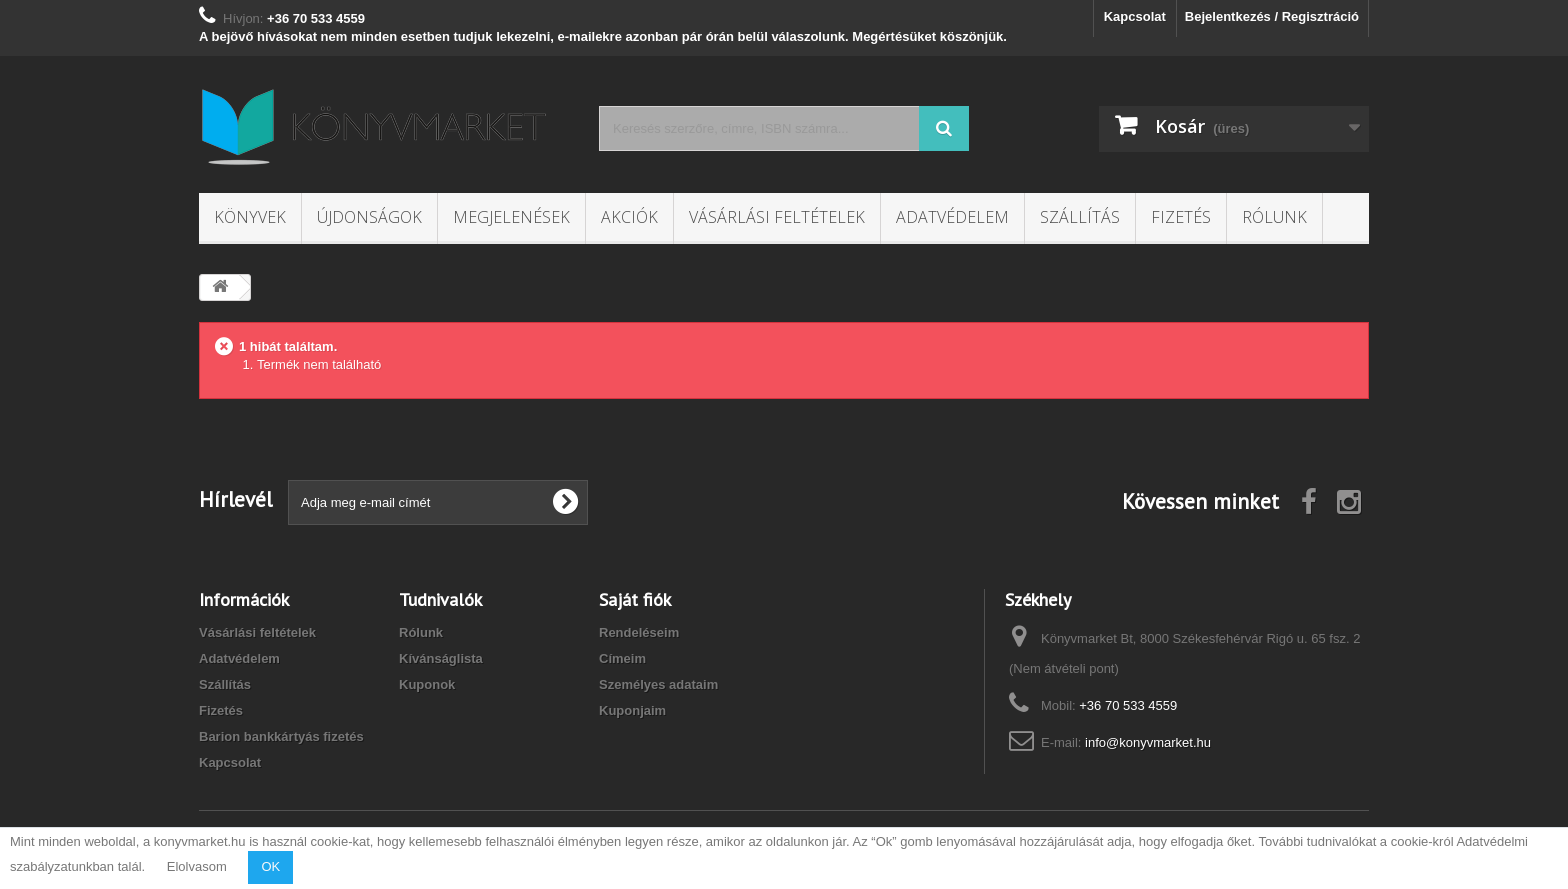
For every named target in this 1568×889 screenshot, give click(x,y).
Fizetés (1181, 217)
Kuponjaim (632, 710)
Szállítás (1080, 217)
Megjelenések (511, 217)
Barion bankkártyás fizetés (281, 736)
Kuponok (427, 684)
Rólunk (1274, 217)
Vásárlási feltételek (777, 217)
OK (270, 866)
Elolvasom (197, 866)
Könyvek (250, 217)
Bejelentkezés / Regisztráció (1272, 16)
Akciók (629, 217)
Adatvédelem (952, 217)
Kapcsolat (1135, 16)
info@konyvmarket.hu (1148, 742)
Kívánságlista (441, 658)
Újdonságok (369, 217)
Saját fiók (635, 599)
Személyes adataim (658, 684)
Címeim (622, 658)
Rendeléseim (639, 632)
